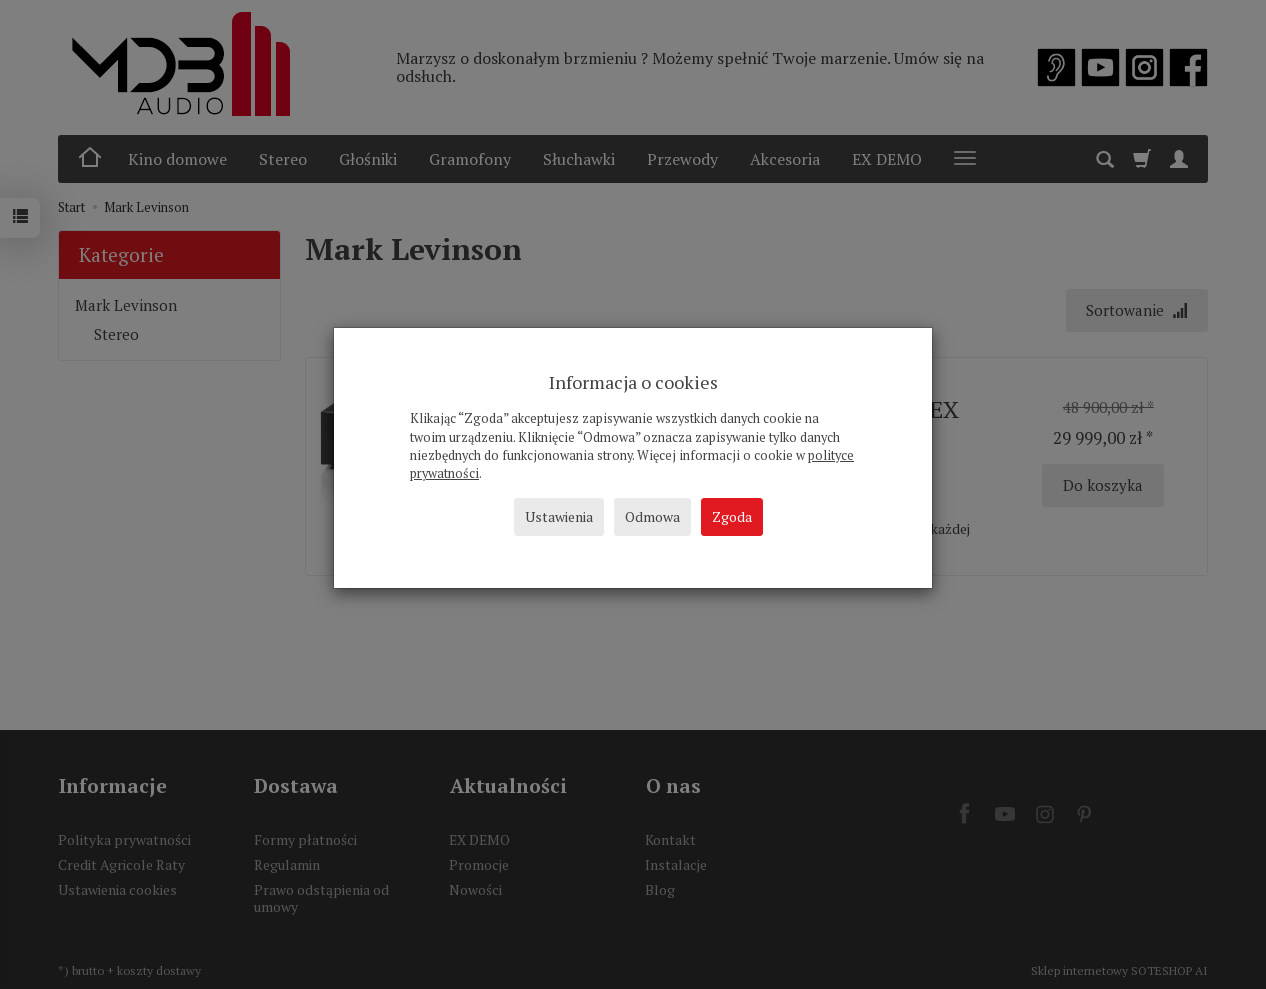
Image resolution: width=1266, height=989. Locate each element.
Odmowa (652, 516)
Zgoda (732, 516)
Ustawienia (559, 516)
